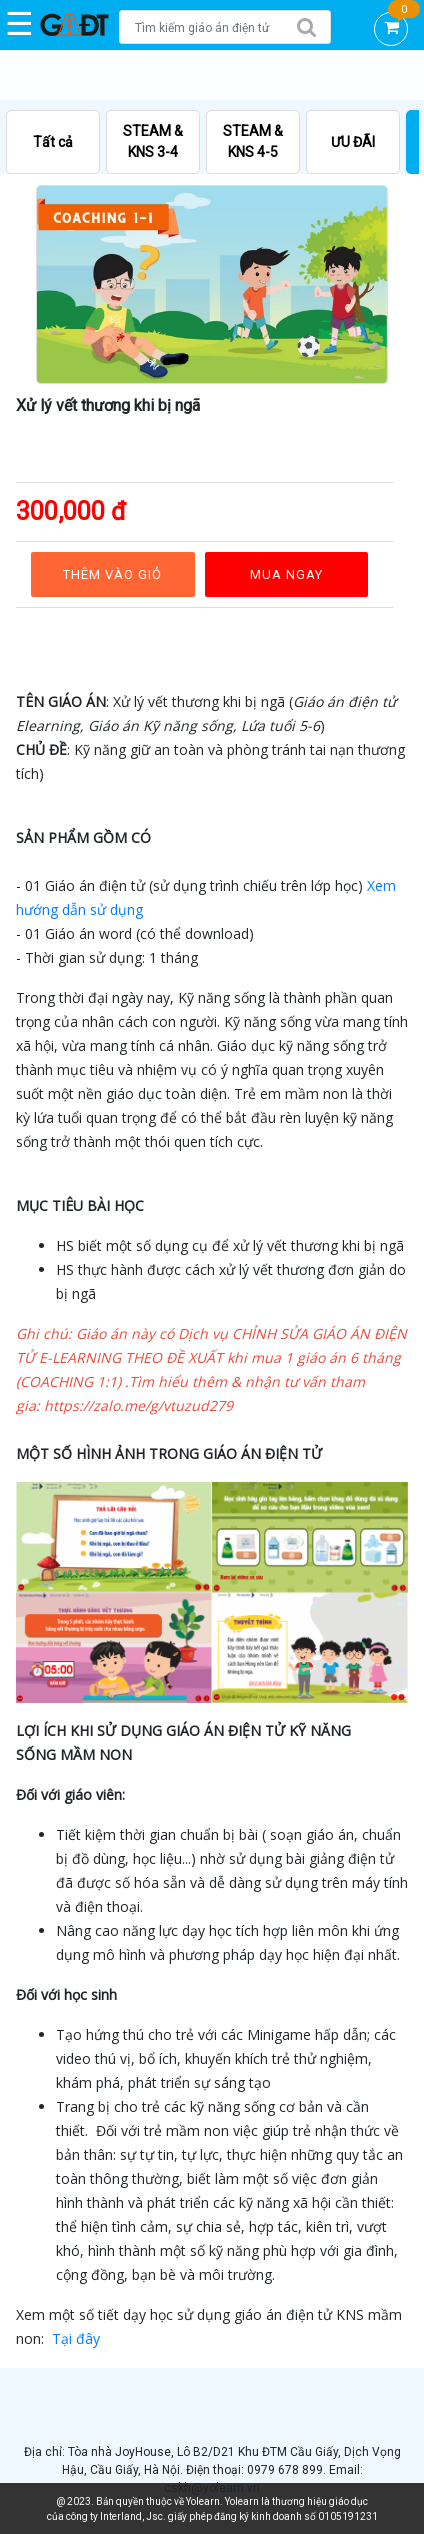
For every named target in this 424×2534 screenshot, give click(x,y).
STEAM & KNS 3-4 (153, 141)
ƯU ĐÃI (353, 142)
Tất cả (53, 142)
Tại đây (76, 2338)
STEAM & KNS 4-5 (253, 141)
